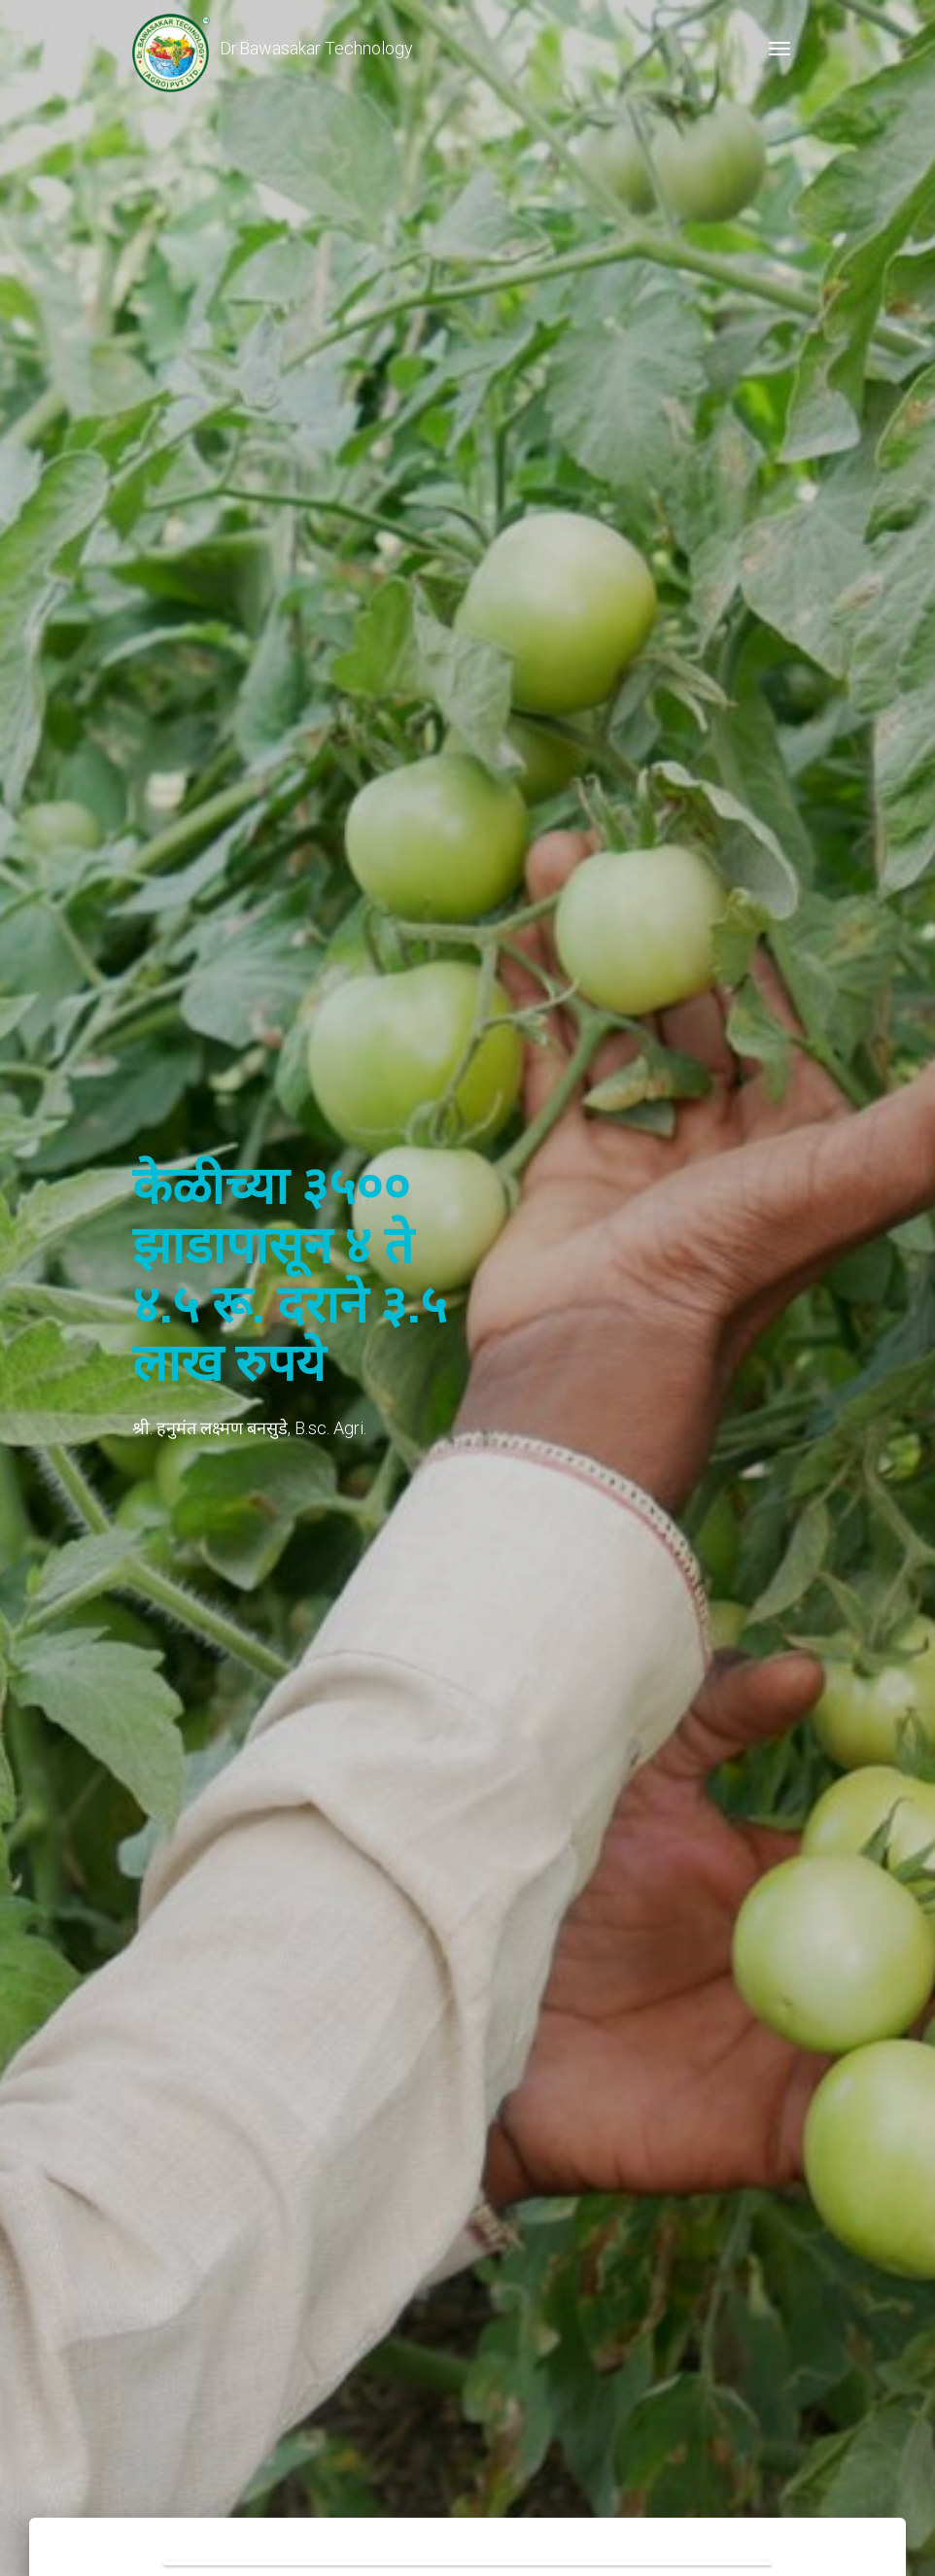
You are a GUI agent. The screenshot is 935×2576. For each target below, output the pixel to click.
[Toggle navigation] (779, 48)
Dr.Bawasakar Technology (272, 48)
